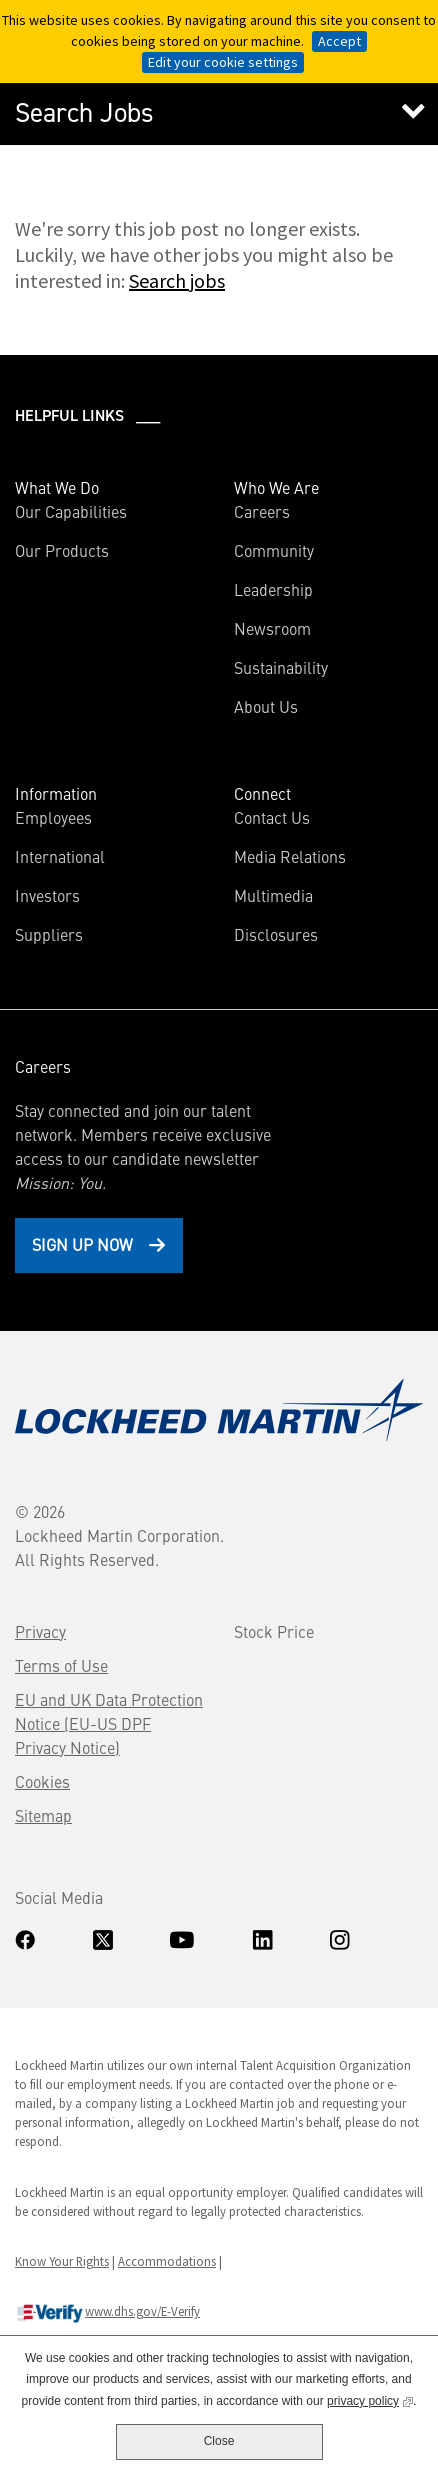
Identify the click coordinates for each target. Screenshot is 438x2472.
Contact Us (272, 817)
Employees (53, 817)
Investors (76, 895)
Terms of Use (61, 1665)
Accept (339, 41)
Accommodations (167, 2261)
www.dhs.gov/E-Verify (107, 2313)
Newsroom (272, 628)
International (60, 856)
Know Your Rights (62, 2261)
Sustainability (281, 667)
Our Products (62, 550)
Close (219, 2441)
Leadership (273, 589)
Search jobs (177, 280)
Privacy (40, 1631)
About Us (266, 706)
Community (274, 550)
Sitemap (43, 1815)
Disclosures (276, 934)
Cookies (42, 1781)
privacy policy (370, 2399)
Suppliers (49, 934)
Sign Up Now (82, 1244)
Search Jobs (84, 113)
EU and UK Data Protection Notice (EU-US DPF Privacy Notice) (109, 1723)
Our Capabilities (71, 511)
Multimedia (273, 895)
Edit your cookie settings (223, 62)
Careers (262, 511)
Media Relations (290, 856)
